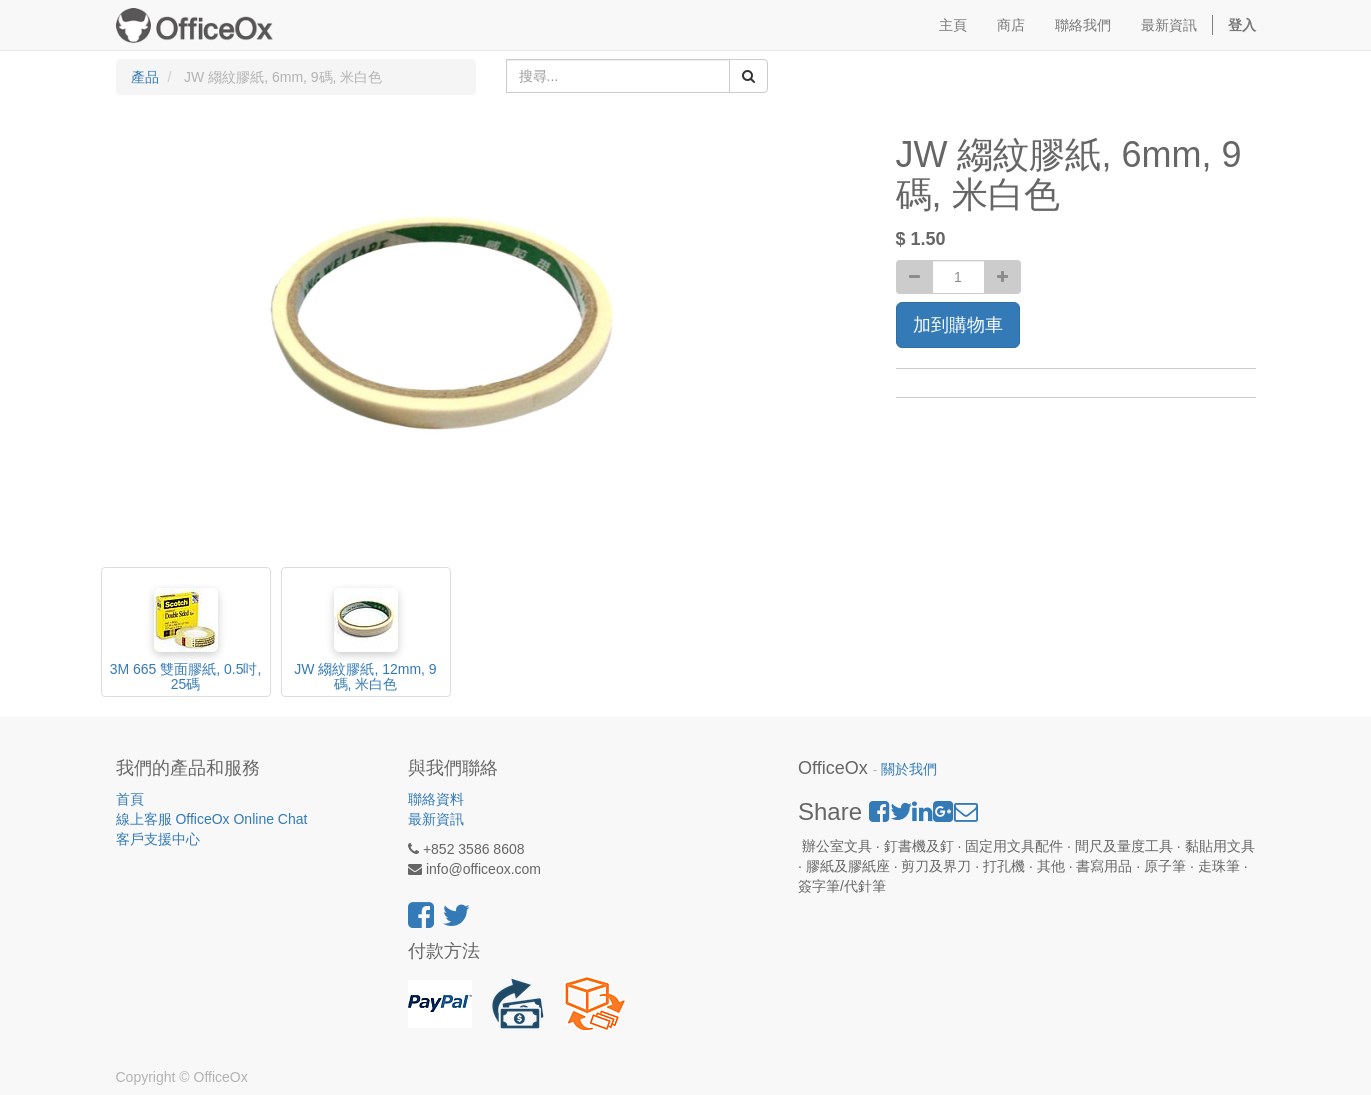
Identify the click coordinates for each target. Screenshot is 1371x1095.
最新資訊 (436, 819)
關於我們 (909, 769)
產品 (145, 77)
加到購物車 (958, 325)
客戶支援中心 (158, 839)
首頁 (130, 799)
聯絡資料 (436, 799)
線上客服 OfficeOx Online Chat (212, 819)
